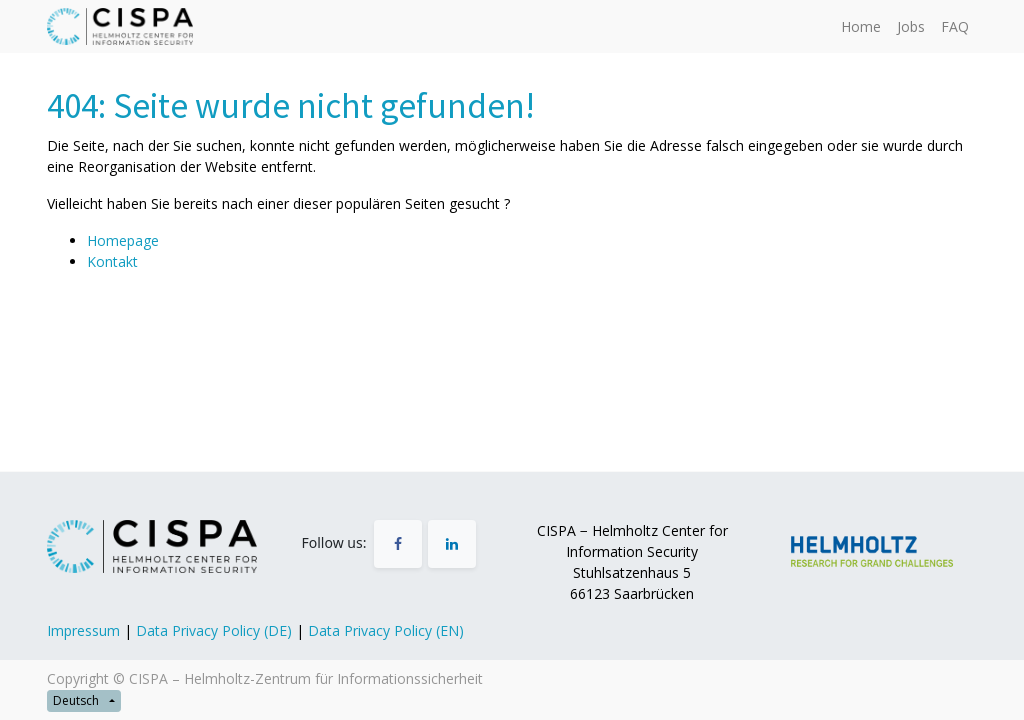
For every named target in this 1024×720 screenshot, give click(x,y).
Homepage (123, 240)
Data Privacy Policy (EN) (386, 630)
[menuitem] (861, 26)
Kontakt (112, 261)
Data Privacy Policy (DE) (214, 630)
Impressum (83, 630)
